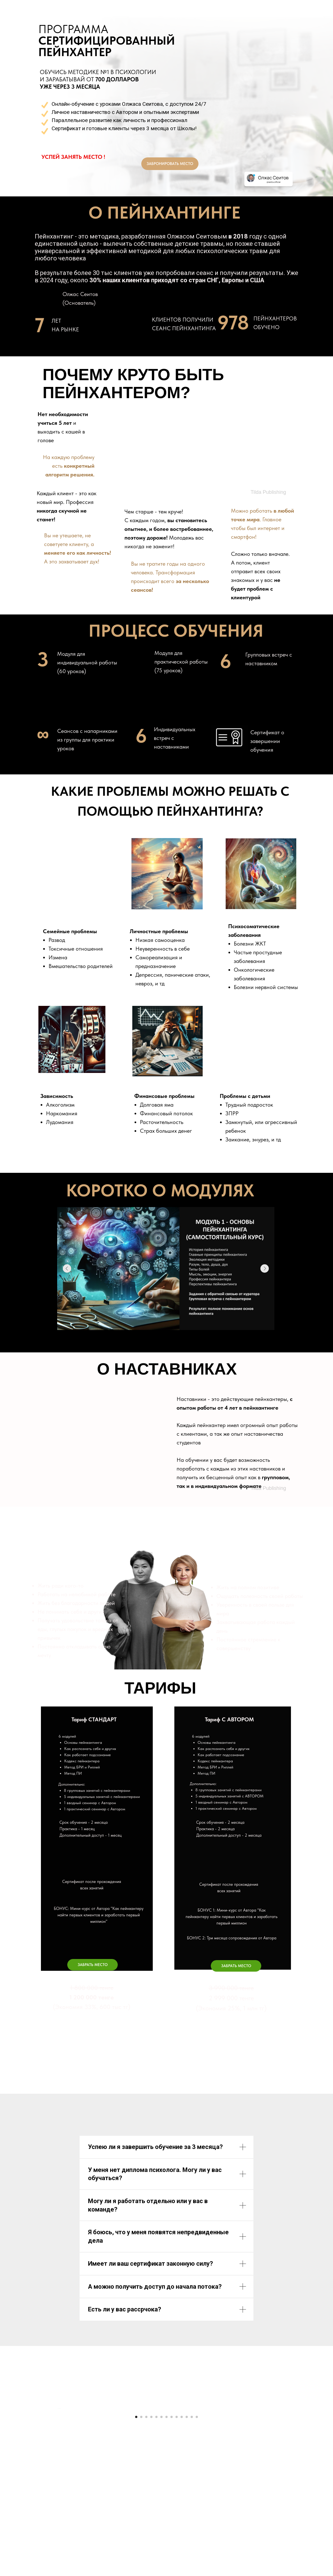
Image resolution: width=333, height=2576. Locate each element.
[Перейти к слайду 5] (156, 2542)
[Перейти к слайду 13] (197, 2542)
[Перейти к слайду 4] (151, 2542)
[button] (92, 1965)
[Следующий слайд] (275, 2471)
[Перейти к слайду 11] (187, 2542)
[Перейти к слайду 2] (141, 2542)
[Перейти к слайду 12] (192, 2542)
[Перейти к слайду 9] (176, 2542)
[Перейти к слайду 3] (146, 2542)
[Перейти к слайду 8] (171, 2542)
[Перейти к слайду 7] (166, 2542)
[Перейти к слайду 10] (182, 2542)
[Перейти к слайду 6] (161, 2542)
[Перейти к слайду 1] (136, 2542)
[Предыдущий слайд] (57, 2471)
